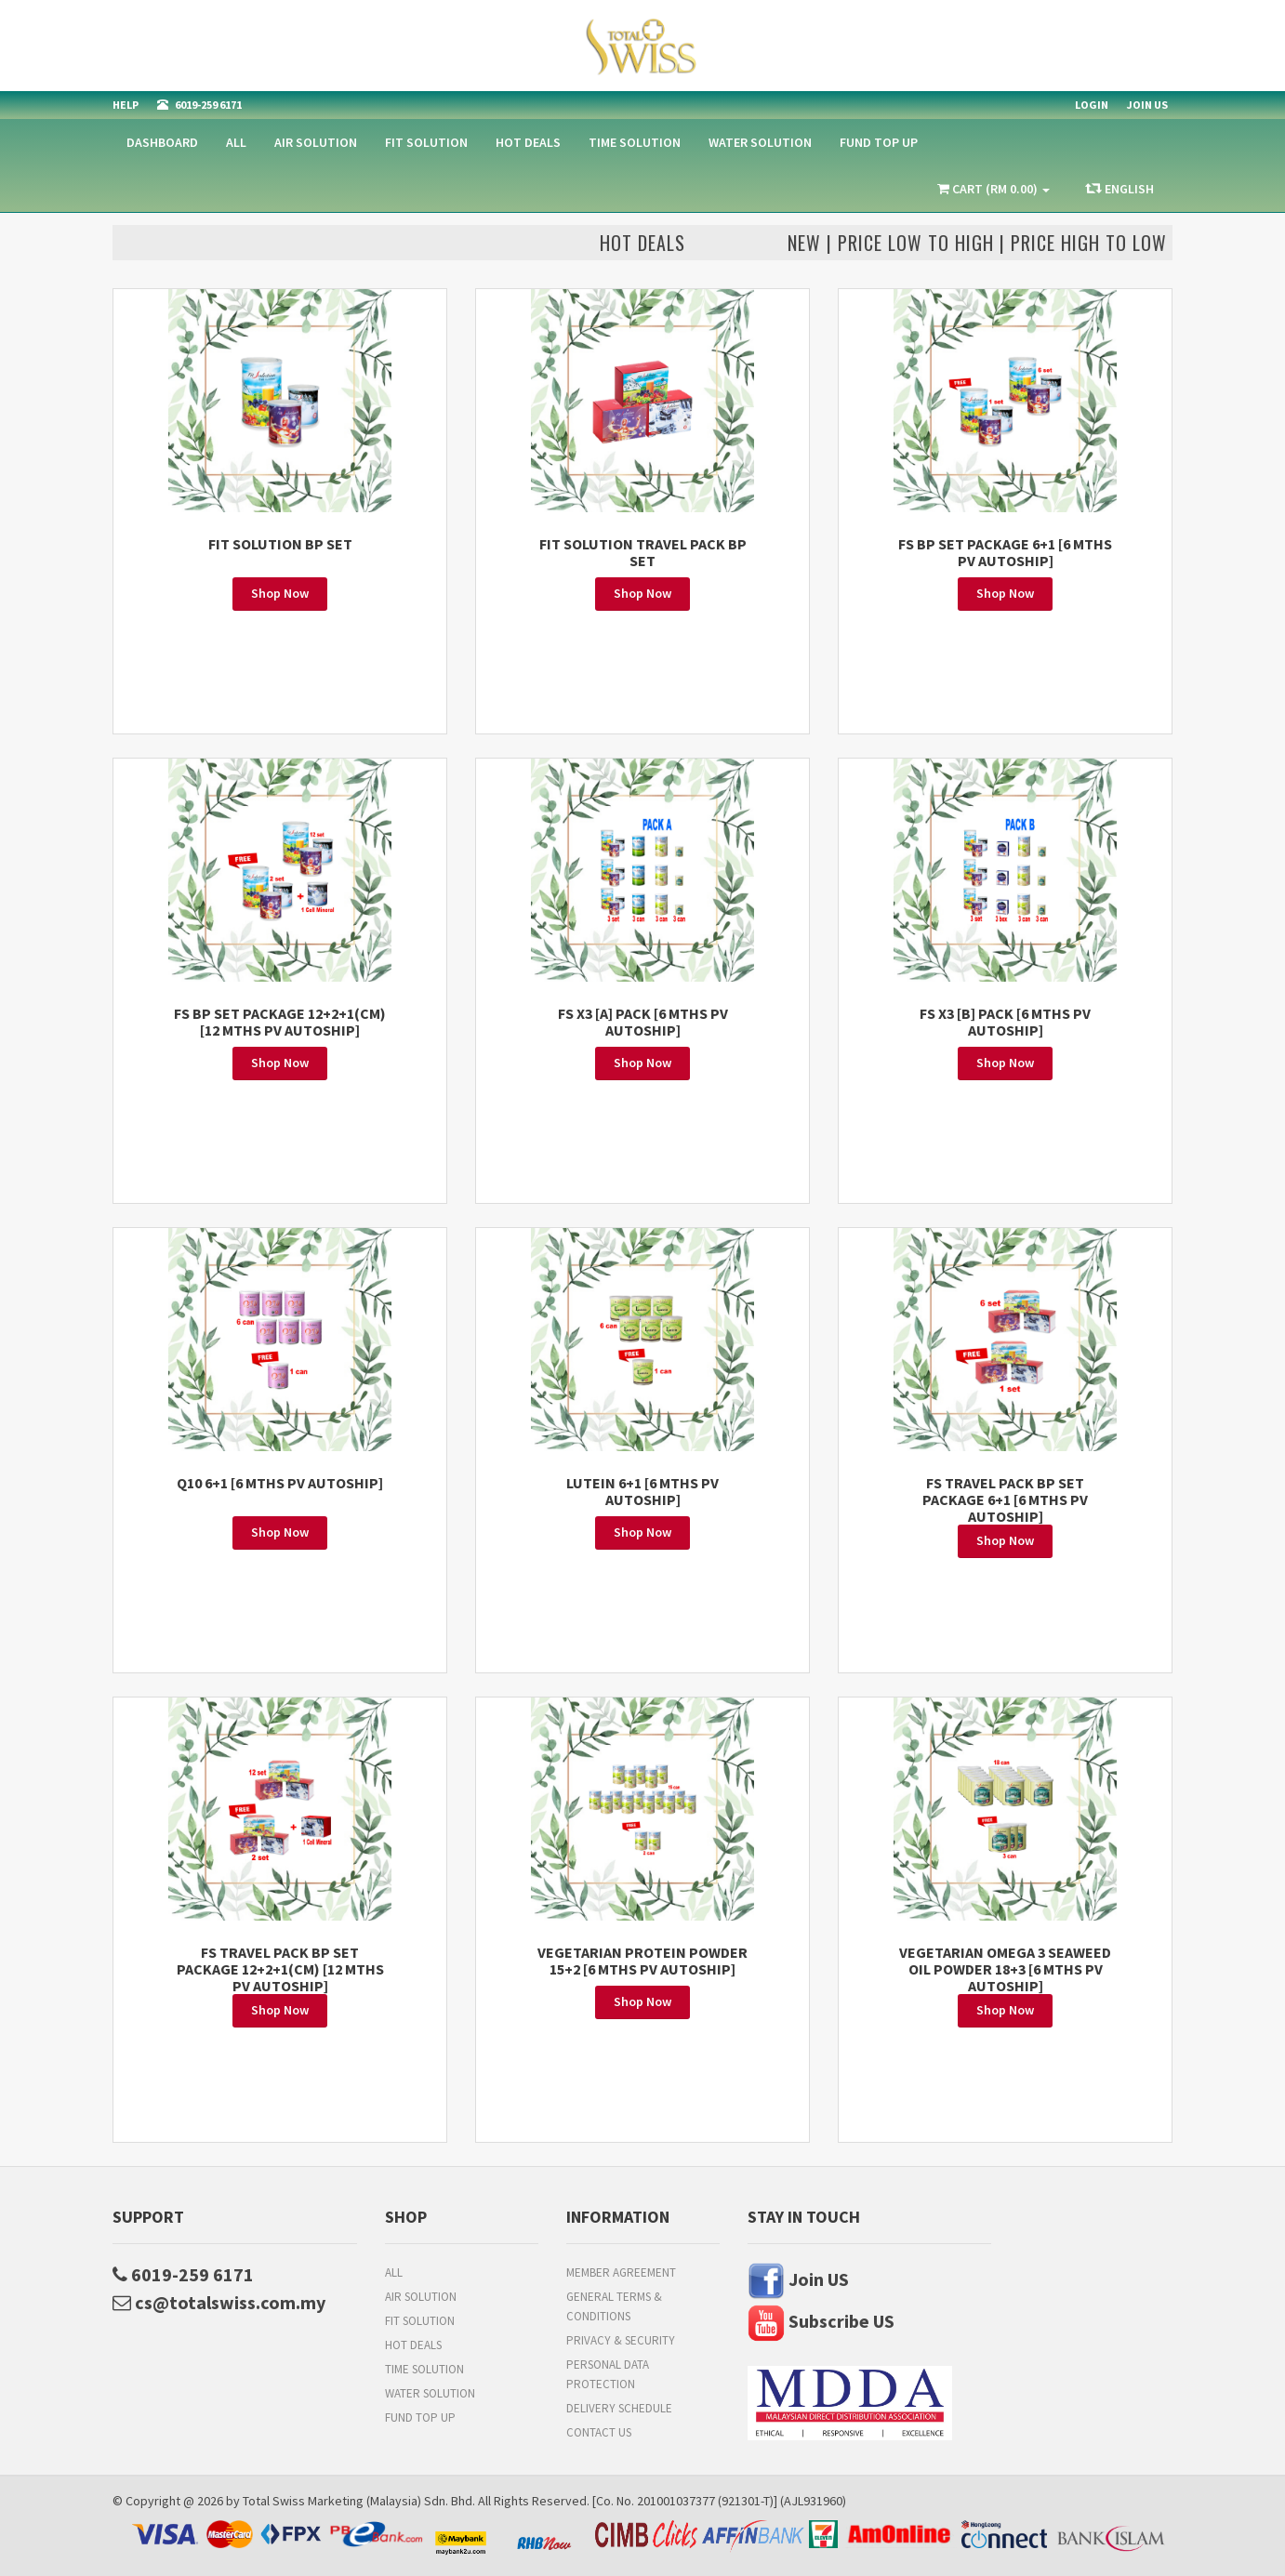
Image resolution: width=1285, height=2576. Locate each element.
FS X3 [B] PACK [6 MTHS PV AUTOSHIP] (1005, 1021)
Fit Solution (426, 142)
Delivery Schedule (619, 2408)
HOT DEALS (528, 142)
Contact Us (598, 2432)
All (236, 142)
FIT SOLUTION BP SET (280, 544)
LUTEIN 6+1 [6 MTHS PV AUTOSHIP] (642, 1491)
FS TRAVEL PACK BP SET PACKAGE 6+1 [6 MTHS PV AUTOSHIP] (1005, 1499)
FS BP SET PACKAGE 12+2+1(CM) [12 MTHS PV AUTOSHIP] (280, 1021)
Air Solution (315, 142)
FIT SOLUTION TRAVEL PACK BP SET (643, 552)
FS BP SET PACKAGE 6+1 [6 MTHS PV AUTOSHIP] (1005, 552)
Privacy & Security (620, 2340)
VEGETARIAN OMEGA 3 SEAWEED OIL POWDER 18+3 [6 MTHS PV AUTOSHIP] (1005, 1969)
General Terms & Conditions (614, 2306)
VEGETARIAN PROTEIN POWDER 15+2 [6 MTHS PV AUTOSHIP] (642, 1960)
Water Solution (760, 142)
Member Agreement (621, 2272)
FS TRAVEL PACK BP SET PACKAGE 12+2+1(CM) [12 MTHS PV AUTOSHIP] (280, 1969)
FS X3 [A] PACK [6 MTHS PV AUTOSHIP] (643, 1021)
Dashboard (162, 142)
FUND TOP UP (879, 142)
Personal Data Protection (607, 2374)
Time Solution (635, 142)
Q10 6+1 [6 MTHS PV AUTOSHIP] (280, 1482)
